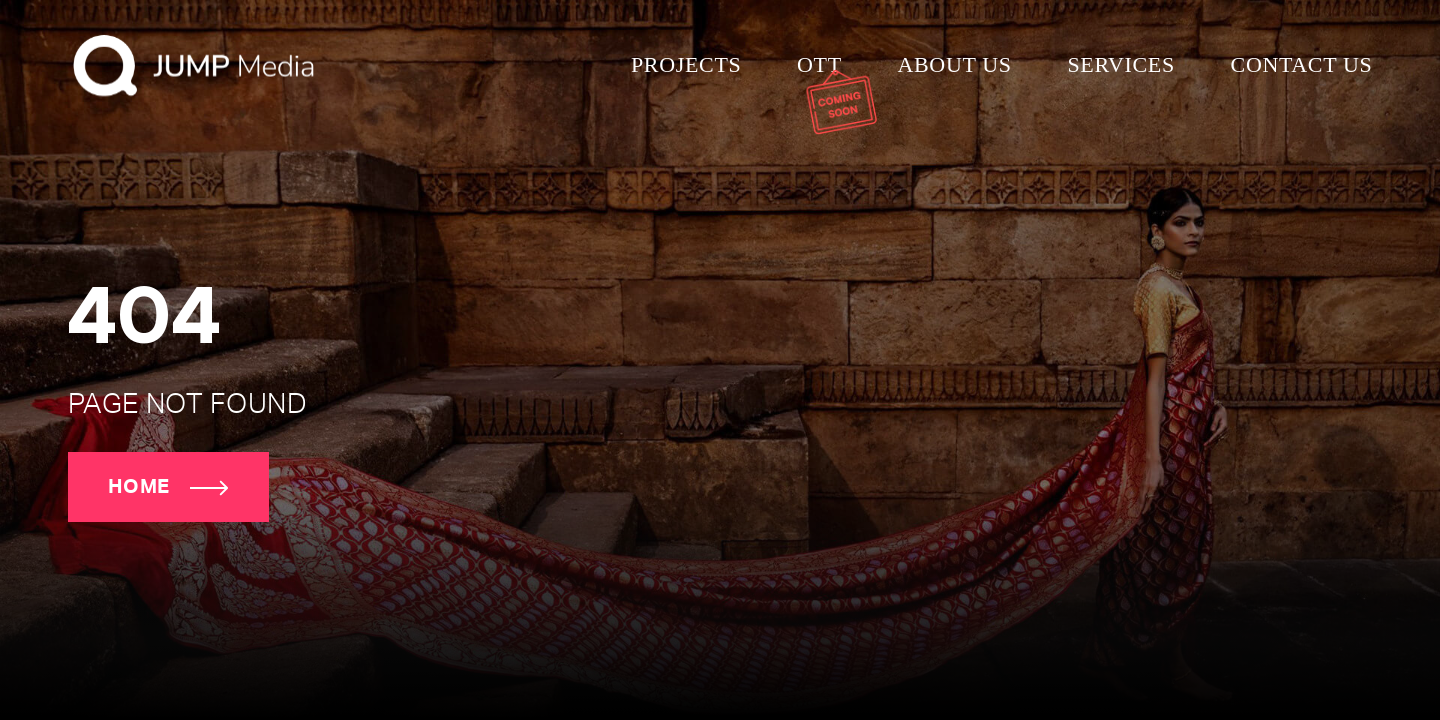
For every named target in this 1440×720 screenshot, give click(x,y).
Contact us (1302, 64)
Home (168, 487)
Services (1120, 64)
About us (954, 64)
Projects (686, 64)
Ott (819, 64)
